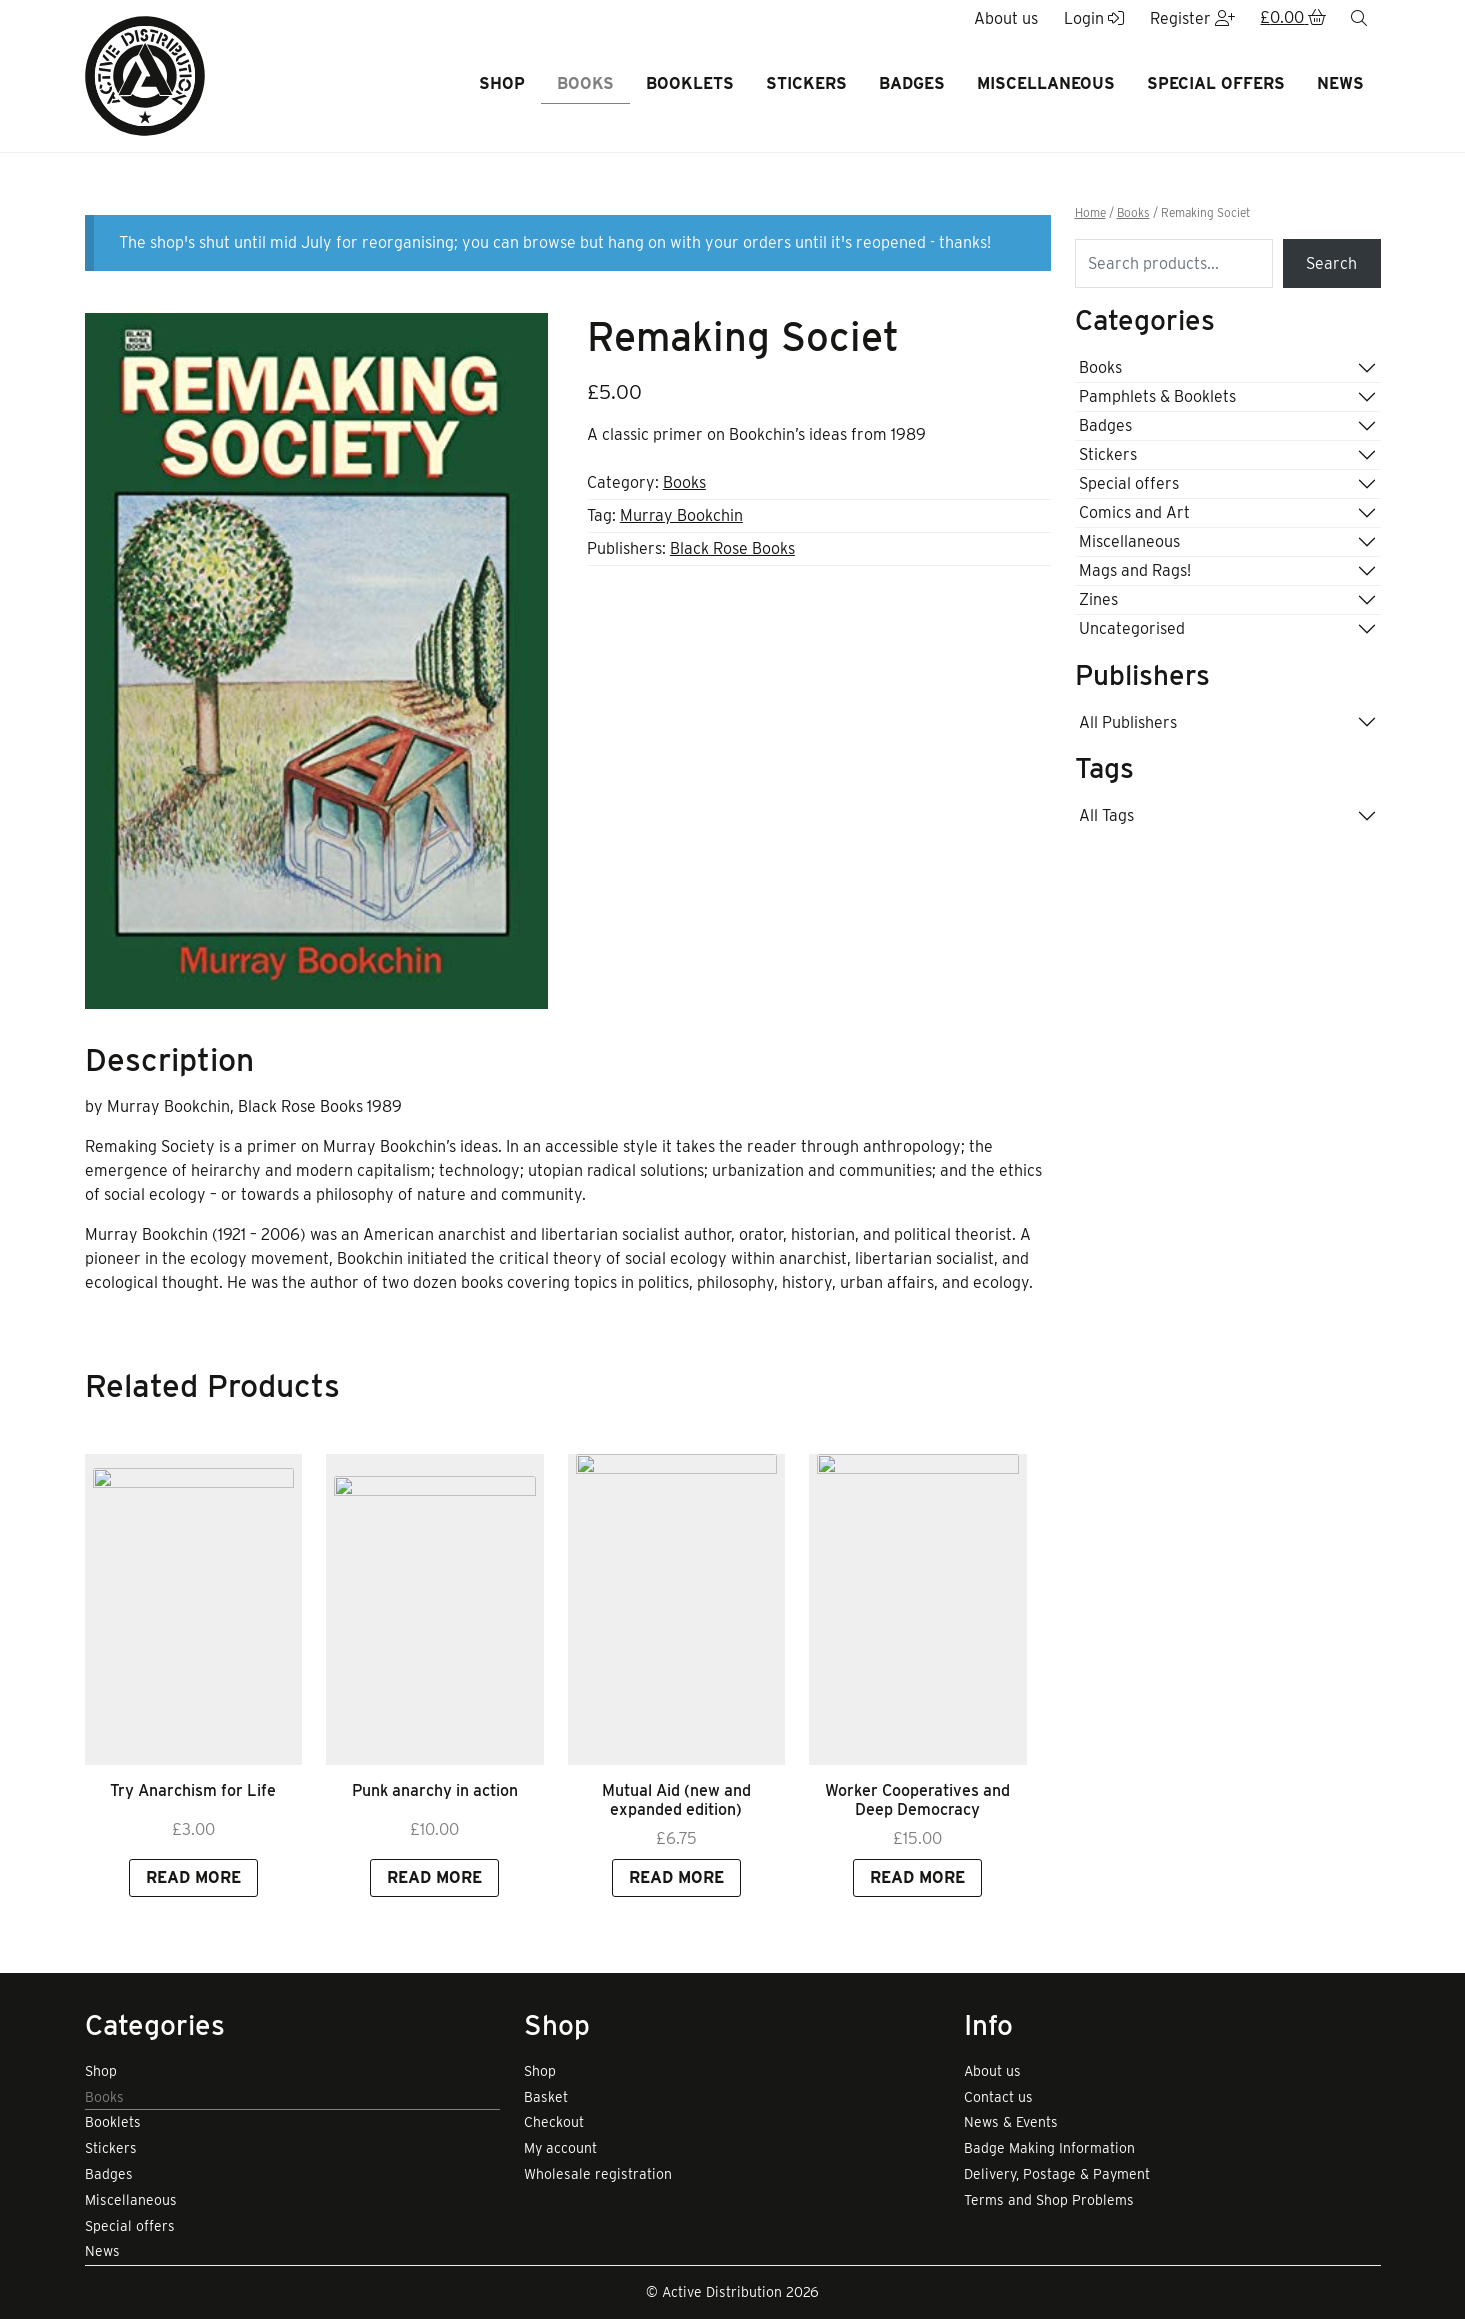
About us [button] (1006, 18)
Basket (546, 2097)
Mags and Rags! (1135, 570)
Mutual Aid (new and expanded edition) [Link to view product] (676, 1899)
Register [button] (1192, 18)
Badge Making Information (1049, 2148)
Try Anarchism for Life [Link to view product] (193, 1889)
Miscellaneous (1046, 83)
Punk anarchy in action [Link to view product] (435, 1889)
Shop (502, 83)
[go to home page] (145, 74)
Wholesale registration (598, 2174)
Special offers (1216, 83)
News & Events (1011, 2122)
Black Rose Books (732, 548)
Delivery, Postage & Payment (1057, 2174)
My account (560, 2148)
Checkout (554, 2122)
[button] (1293, 19)
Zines (1098, 599)
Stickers (806, 83)
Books (585, 83)
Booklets (690, 83)
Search (1331, 263)
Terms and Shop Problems (1049, 2200)
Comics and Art (1134, 512)
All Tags (1106, 815)
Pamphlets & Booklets (1157, 396)
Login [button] (1094, 18)
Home (1090, 213)
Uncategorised (1132, 628)
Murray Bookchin (681, 515)
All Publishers (1128, 722)
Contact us (998, 2097)
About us (992, 2071)
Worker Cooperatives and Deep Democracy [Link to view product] (917, 1899)
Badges (912, 83)
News (1340, 83)
